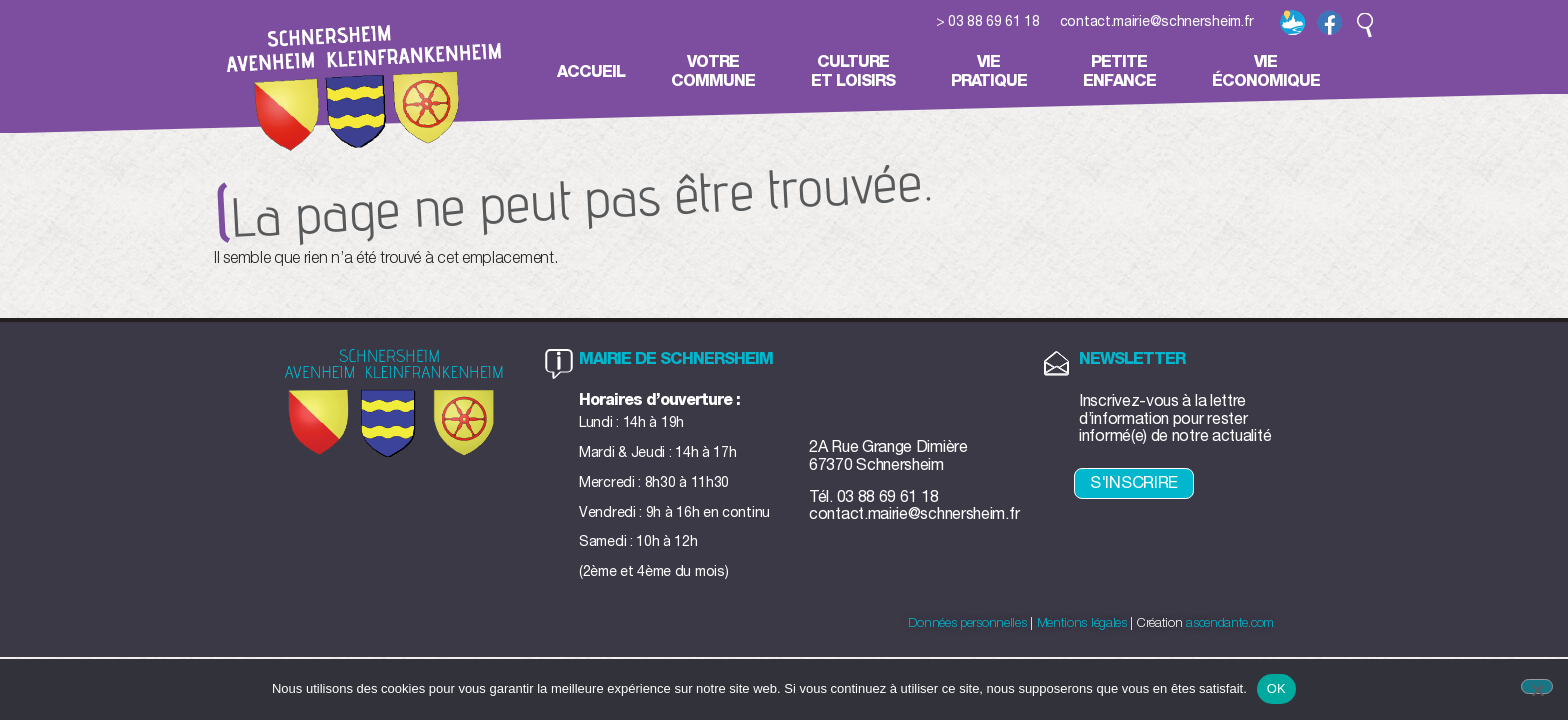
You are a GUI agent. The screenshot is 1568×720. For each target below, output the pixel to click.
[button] (1365, 25)
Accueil (591, 72)
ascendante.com (1230, 623)
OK (1276, 688)
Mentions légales (1082, 623)
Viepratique (994, 71)
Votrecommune (718, 71)
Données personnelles (967, 623)
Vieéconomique (1271, 71)
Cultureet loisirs (858, 71)
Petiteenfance (1124, 71)
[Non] (1537, 686)
